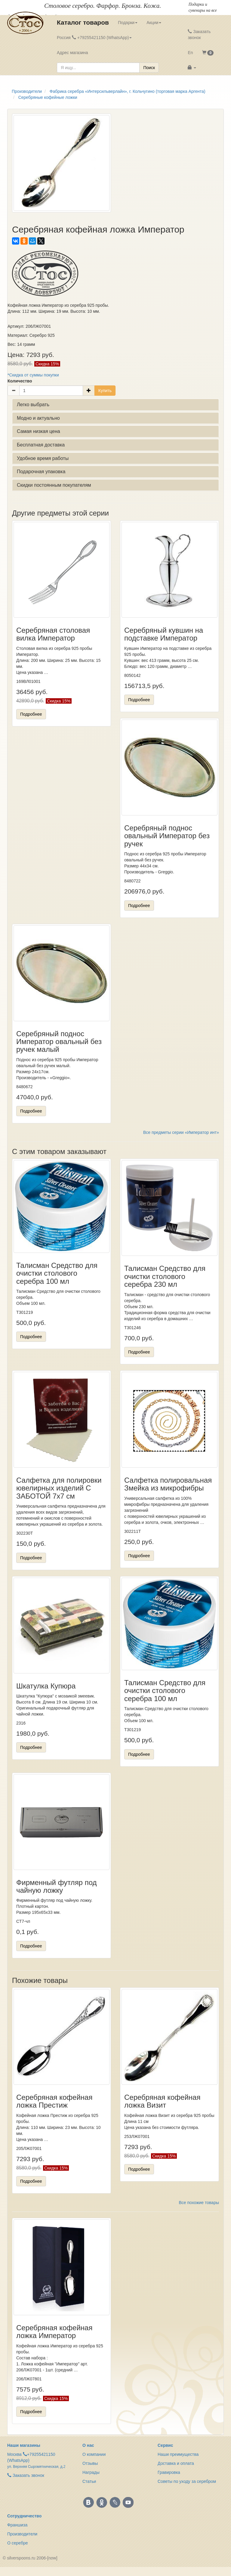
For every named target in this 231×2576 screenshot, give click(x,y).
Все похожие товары (199, 2202)
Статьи (89, 2481)
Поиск (149, 67)
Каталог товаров (83, 22)
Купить (105, 390)
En (190, 52)
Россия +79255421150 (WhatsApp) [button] (94, 37)
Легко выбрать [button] (33, 404)
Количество (20, 381)
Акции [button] (153, 22)
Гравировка (169, 2472)
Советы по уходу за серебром (187, 2481)
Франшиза (17, 2525)
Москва (14, 2454)
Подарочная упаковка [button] (41, 471)
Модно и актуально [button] (38, 418)
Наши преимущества (178, 2454)
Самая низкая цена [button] (38, 431)
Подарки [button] (127, 22)
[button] (208, 52)
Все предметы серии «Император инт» (181, 1132)
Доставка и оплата (176, 2463)
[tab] (115, 404)
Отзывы (90, 2463)
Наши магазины (23, 2445)
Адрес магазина (72, 52)
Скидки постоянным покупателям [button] (54, 485)
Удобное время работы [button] (43, 458)
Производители (22, 2534)
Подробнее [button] (31, 714)
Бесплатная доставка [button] (41, 444)
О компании (94, 2454)
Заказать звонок (199, 34)
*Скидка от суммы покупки (33, 375)
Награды (91, 2472)
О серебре (17, 2543)
